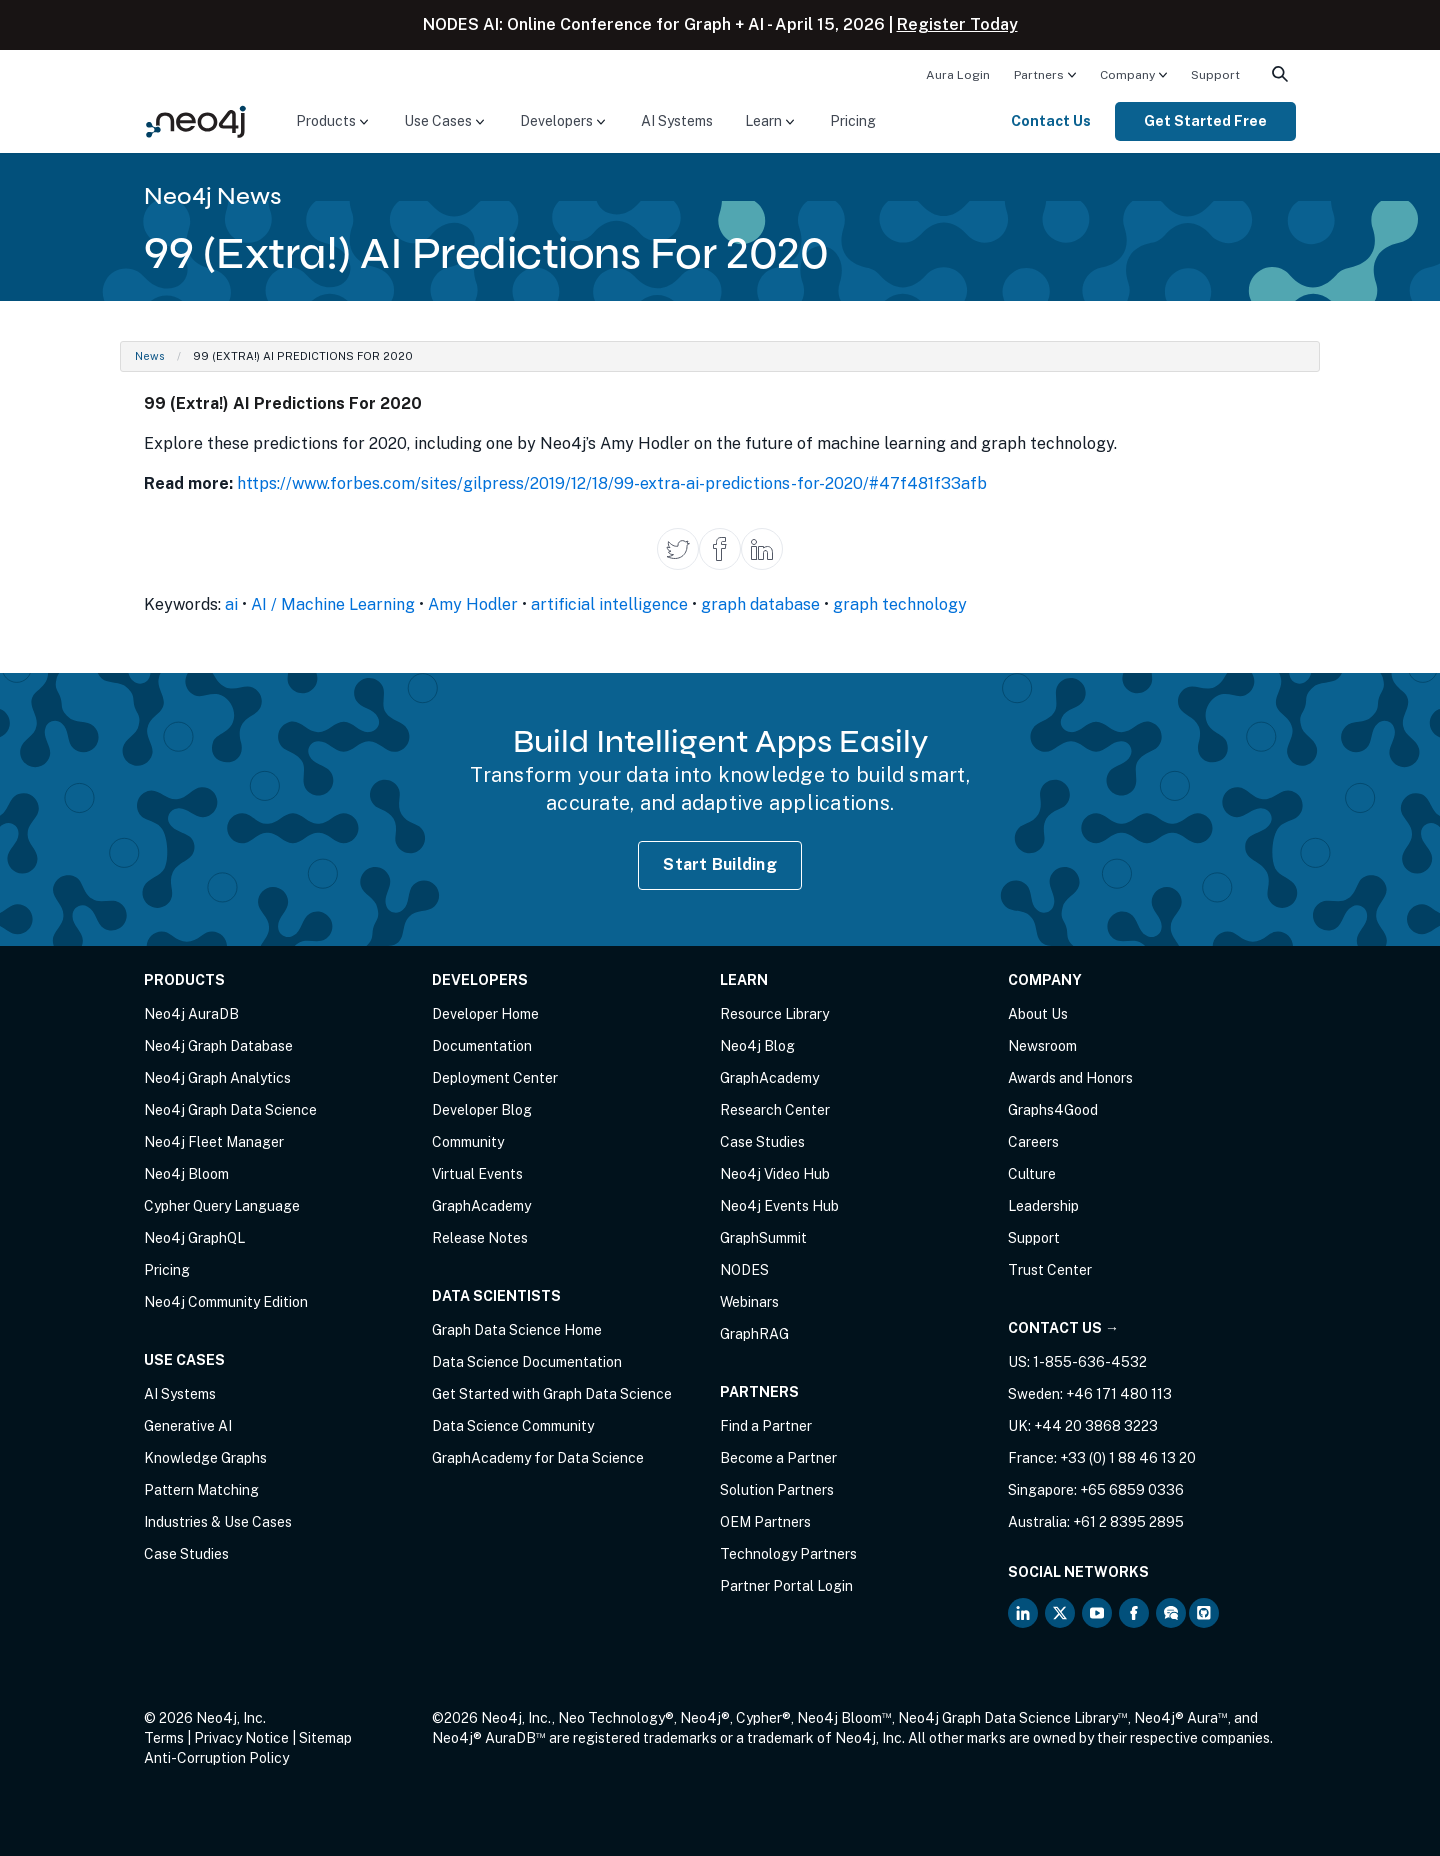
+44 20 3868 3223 (1096, 1426)
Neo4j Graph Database (218, 1046)
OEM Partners (765, 1522)
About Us (1038, 1014)
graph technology (900, 604)
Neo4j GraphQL (194, 1238)
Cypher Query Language (222, 1206)
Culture (1032, 1174)
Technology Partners (788, 1554)
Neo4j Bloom (186, 1174)
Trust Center (1050, 1270)
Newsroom (1042, 1046)
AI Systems (677, 121)
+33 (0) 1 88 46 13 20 (1128, 1458)
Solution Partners (777, 1490)
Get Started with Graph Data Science (552, 1394)
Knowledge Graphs (205, 1458)
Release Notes (480, 1238)
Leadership (1043, 1206)
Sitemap (325, 1738)
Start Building (720, 864)
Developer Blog (482, 1110)
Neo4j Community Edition (226, 1302)
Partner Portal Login (786, 1586)
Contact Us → (1063, 1328)
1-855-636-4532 (1090, 1362)
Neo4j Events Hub (779, 1206)
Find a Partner (766, 1426)
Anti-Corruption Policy (216, 1758)
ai (231, 604)
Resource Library (774, 1014)
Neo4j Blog (757, 1046)
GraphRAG (754, 1334)
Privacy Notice (241, 1738)
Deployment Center (495, 1078)
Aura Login (958, 75)
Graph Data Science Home (517, 1330)
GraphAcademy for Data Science (538, 1458)
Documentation (482, 1046)
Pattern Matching (201, 1490)
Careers (1033, 1142)
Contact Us (1051, 121)
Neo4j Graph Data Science (230, 1110)
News (150, 356)
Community (468, 1142)
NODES (744, 1270)
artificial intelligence (609, 604)
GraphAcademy (481, 1206)
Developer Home (485, 1014)
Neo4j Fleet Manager (214, 1142)
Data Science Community (513, 1426)
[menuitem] (958, 74)
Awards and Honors (1070, 1078)
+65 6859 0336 (1132, 1490)
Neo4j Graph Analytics (217, 1078)
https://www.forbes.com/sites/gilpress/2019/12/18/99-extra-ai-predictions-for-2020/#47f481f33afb (612, 483)
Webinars (749, 1302)
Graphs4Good (1053, 1110)
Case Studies (186, 1554)
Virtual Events (477, 1174)
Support (1215, 75)
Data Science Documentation (527, 1362)
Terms (164, 1738)
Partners (1039, 75)
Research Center (775, 1110)
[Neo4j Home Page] (196, 120)
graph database (760, 604)
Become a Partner (778, 1458)
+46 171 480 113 (1119, 1394)
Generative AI (188, 1426)
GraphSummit (763, 1238)
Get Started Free (1205, 121)
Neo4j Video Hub (775, 1174)
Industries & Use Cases (218, 1522)
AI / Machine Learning (333, 604)
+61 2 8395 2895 (1128, 1522)
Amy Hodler (473, 604)
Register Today (957, 24)
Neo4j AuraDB (191, 1014)
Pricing (853, 121)
